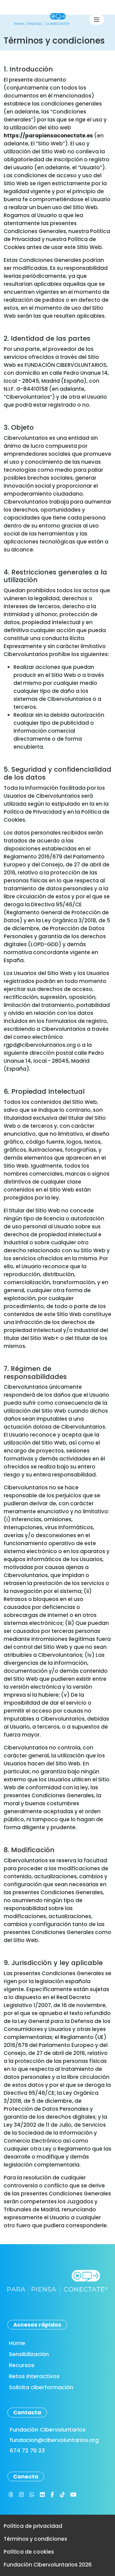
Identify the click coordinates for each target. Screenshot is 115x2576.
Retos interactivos (34, 2376)
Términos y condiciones (35, 2539)
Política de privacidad (33, 2526)
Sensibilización (29, 2354)
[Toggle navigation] (96, 20)
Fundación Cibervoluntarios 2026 (48, 2564)
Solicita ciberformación (41, 2387)
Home (17, 2343)
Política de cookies (29, 2551)
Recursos (21, 2365)
